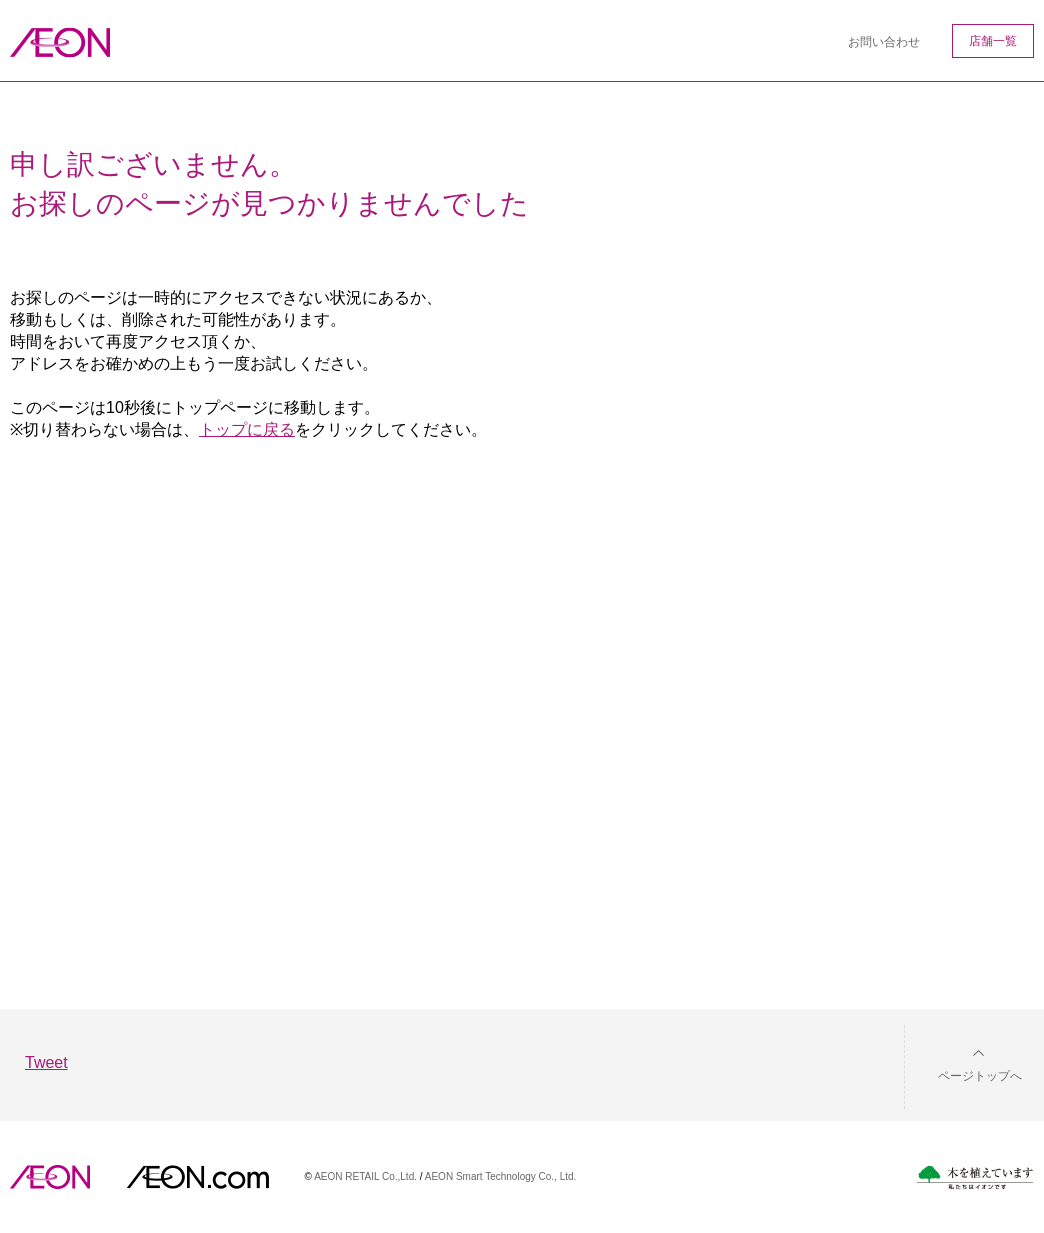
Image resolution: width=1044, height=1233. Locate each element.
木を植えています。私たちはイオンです (975, 1177)
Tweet (46, 1062)
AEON (50, 1177)
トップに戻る (247, 429)
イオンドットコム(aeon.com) (197, 1177)
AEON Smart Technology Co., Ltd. (501, 1176)
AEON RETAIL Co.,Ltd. (365, 1176)
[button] (964, 1063)
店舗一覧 (993, 41)
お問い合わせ (884, 42)
